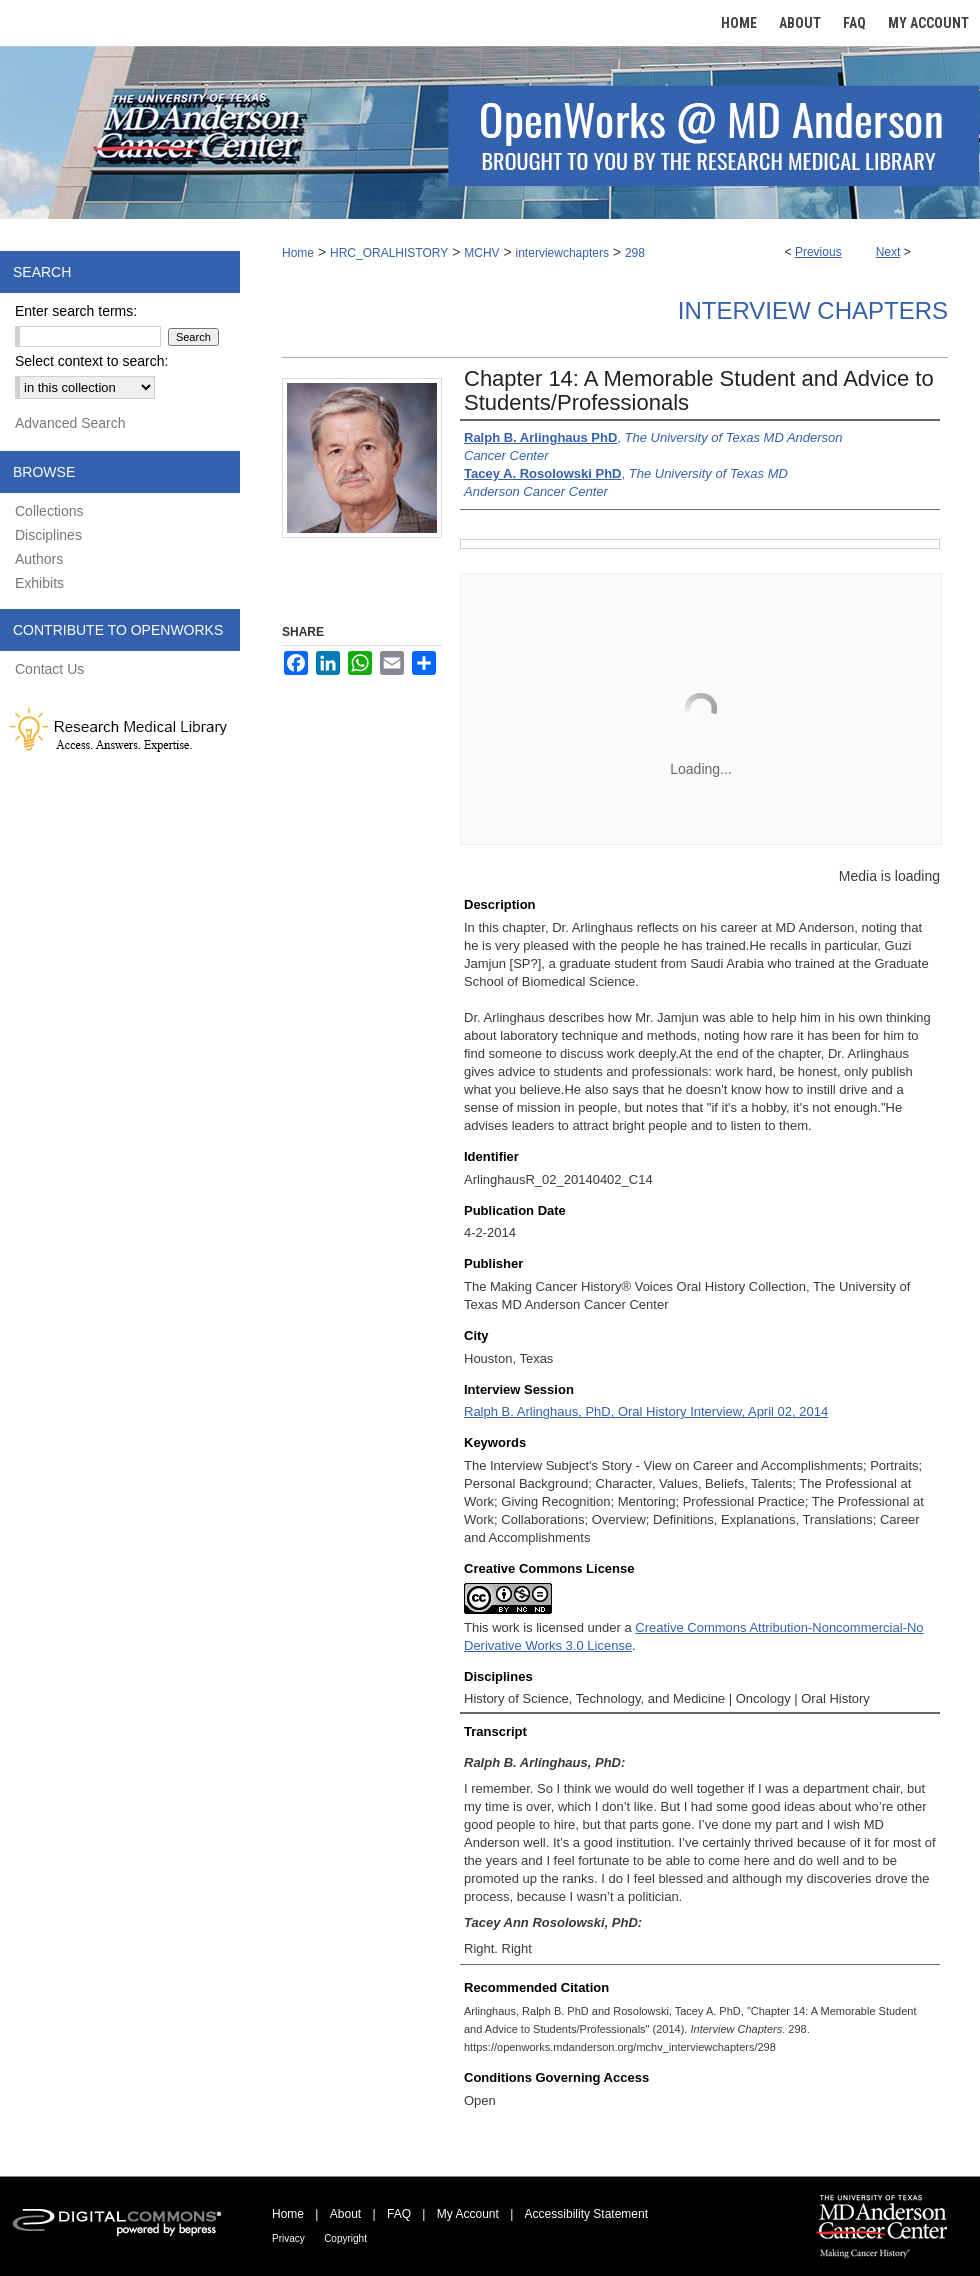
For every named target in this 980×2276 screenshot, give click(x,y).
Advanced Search (70, 423)
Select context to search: (91, 361)
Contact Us (49, 669)
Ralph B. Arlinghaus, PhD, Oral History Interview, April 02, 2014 (646, 1411)
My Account (468, 2214)
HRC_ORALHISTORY (389, 253)
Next (888, 252)
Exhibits (39, 583)
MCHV (481, 253)
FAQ (399, 2214)
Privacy (288, 2238)
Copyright (345, 2238)
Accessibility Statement (586, 2214)
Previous (818, 252)
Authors (39, 559)
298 (635, 253)
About (345, 2214)
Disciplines (48, 535)
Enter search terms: (76, 311)
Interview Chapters (813, 310)
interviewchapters (562, 253)
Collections (49, 511)
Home (298, 253)
